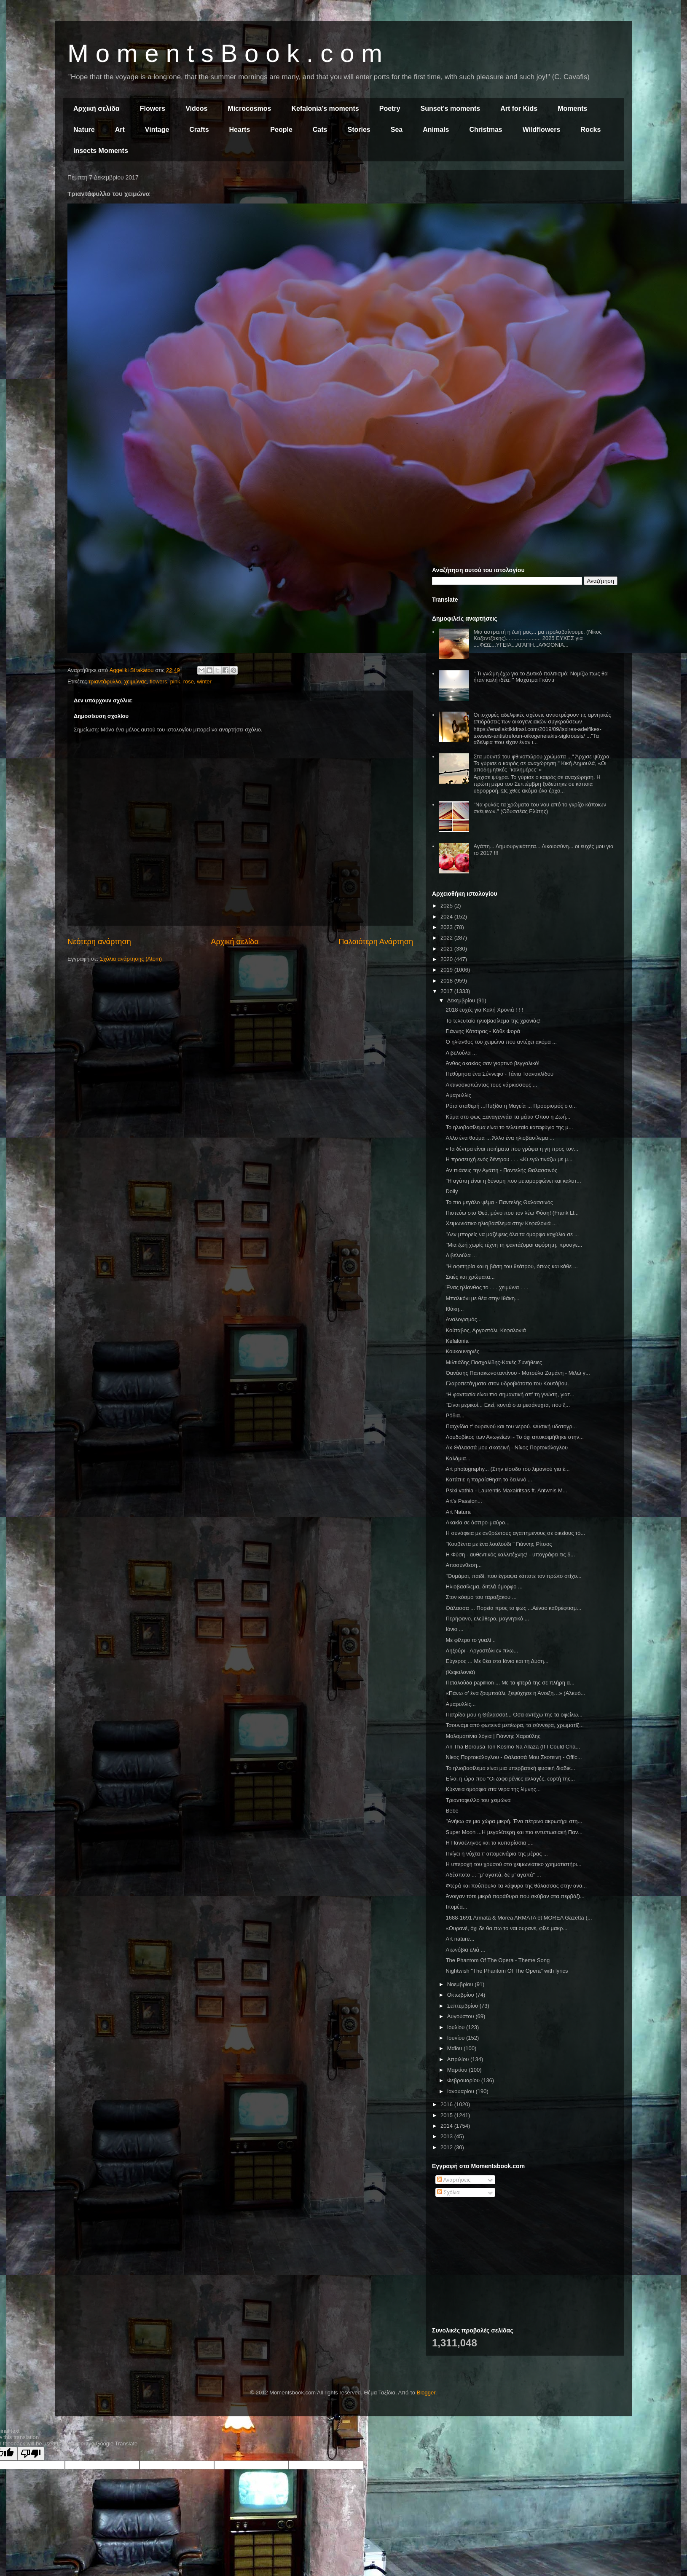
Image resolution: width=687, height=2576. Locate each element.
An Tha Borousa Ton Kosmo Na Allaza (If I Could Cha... (512, 1746)
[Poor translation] (30, 2454)
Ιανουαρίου (461, 2091)
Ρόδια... (454, 1415)
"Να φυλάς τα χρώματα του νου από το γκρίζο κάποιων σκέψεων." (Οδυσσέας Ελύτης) (539, 807)
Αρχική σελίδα (96, 108)
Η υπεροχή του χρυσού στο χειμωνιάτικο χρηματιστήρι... (513, 1864)
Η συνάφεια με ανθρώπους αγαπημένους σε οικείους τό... (515, 1533)
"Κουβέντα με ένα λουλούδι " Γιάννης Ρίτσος (498, 1544)
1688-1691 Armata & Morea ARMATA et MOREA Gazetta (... (518, 1918)
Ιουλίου (456, 2027)
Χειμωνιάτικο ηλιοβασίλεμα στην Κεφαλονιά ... (501, 1223)
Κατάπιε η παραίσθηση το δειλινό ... (488, 1479)
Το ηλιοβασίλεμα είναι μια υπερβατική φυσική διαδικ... (510, 1768)
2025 (447, 905)
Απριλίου (458, 2059)
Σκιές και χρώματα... (469, 1277)
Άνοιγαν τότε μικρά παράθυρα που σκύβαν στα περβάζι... (514, 1896)
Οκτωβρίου (461, 1995)
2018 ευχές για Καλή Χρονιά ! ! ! (484, 1010)
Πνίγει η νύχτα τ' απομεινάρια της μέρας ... (496, 1853)
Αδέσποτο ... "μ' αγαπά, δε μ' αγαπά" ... (493, 1875)
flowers (158, 681)
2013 (447, 2136)
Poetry (389, 108)
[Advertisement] (524, 235)
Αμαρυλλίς (458, 1095)
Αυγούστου (461, 2016)
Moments (572, 108)
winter (204, 681)
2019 (447, 970)
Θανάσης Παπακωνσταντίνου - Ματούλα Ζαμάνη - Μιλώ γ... (517, 1373)
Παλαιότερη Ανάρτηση (375, 941)
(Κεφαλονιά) (460, 1672)
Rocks (590, 129)
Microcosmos (249, 108)
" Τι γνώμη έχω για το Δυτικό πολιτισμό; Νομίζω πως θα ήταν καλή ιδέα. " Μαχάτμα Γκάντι (540, 676)
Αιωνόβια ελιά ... (465, 1950)
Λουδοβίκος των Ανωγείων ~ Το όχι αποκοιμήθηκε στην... (514, 1437)
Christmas (485, 129)
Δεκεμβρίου (462, 1000)
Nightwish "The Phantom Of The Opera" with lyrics (506, 1971)
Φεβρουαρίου (464, 2080)
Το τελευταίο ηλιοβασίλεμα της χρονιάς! (492, 1021)
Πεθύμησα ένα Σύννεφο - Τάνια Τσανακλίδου (499, 1074)
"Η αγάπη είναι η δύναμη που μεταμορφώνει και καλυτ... (513, 1181)
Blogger (426, 2392)
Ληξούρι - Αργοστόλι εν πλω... (481, 1650)
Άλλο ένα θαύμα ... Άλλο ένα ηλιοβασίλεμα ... (499, 1138)
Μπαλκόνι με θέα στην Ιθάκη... (482, 1298)
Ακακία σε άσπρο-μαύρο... (477, 1522)
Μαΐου (455, 2048)
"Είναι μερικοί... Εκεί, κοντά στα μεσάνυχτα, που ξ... (507, 1405)
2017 (447, 991)
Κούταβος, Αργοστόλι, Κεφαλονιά (485, 1330)
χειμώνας (135, 681)
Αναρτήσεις (454, 2180)
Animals (436, 129)
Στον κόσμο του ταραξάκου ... (480, 1597)
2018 (447, 980)
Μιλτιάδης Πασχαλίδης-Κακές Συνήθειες (493, 1362)
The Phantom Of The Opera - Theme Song (497, 1960)
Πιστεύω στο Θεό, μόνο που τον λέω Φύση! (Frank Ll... (512, 1213)
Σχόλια (448, 2192)
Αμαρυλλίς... (460, 1704)
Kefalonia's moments (325, 108)
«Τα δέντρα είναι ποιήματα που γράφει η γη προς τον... (511, 1149)
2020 (447, 959)
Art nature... (459, 1939)
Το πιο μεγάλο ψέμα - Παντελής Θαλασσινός (499, 1202)
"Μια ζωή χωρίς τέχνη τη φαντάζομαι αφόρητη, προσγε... (513, 1245)
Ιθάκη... (454, 1309)
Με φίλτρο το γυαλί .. (470, 1640)
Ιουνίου (456, 2038)
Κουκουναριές (462, 1351)
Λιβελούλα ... (461, 1053)
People (281, 129)
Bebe (451, 1810)
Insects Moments (100, 150)
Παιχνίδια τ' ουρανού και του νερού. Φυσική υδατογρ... (511, 1426)
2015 (447, 2115)
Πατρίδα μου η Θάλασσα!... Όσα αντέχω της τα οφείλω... (513, 1714)
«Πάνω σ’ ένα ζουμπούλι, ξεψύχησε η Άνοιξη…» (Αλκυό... (515, 1693)
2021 (447, 948)
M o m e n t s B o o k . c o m (224, 53)
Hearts (239, 129)
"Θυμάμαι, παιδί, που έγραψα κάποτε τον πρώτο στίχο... (513, 1576)
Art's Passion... (463, 1501)
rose (188, 681)
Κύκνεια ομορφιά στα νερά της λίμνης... (492, 1789)
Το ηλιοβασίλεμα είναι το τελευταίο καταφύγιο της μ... (509, 1127)
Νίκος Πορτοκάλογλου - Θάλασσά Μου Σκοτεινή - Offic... (513, 1757)
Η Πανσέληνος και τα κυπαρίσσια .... (489, 1843)
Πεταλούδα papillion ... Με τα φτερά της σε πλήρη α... (509, 1682)
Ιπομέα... (456, 1907)
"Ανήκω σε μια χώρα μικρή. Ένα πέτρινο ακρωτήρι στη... (513, 1821)
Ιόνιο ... (454, 1629)
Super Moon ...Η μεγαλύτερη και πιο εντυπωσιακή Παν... (513, 1832)
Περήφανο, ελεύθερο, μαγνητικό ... (487, 1618)
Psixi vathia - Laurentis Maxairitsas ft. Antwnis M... (506, 1490)
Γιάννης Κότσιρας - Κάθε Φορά (482, 1031)
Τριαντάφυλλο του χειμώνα (477, 1800)
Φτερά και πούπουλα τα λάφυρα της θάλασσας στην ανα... (516, 1885)
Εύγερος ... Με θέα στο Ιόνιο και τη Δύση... (496, 1661)
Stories (359, 129)
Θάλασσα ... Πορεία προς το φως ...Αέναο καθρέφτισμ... (513, 1608)
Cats (320, 129)
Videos (196, 108)
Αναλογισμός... (463, 1319)
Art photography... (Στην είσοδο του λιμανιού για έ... (507, 1469)
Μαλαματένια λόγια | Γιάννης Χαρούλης (492, 1736)
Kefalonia (456, 1341)
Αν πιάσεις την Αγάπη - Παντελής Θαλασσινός (501, 1170)
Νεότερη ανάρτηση (99, 941)
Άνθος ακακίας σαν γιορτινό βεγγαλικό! (492, 1063)
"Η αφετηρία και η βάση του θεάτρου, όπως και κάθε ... (511, 1266)
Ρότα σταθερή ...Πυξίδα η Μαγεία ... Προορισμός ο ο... (511, 1106)
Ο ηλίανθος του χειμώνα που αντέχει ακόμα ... (501, 1042)
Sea (397, 129)
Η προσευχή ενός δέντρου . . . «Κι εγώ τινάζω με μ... (508, 1159)
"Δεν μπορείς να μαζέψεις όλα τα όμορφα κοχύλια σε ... (512, 1234)
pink (175, 681)
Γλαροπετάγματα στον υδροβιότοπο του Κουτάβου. (507, 1383)
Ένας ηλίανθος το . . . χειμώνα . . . (486, 1287)
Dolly (451, 1191)
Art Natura (457, 1512)
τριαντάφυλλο (105, 681)
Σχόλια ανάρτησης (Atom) (131, 959)
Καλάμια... (457, 1458)
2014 (447, 2126)
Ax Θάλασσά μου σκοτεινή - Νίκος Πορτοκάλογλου (506, 1447)
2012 (447, 2147)
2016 (447, 2104)
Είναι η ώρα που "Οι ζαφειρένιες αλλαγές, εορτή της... (510, 1778)
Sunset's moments (450, 108)
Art (120, 129)
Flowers (152, 108)
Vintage (157, 129)
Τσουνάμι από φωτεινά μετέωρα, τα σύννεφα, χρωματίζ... (514, 1725)
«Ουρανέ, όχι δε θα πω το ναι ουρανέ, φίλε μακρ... (506, 1928)
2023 (447, 927)
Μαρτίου (458, 2070)
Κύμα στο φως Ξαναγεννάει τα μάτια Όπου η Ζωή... (507, 1117)
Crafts (199, 129)
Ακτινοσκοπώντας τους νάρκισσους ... (491, 1085)
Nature (84, 129)
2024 (447, 916)
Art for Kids (518, 108)
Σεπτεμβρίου (463, 2006)
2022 (447, 938)
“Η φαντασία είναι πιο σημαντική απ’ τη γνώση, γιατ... (509, 1394)
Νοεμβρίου (461, 1984)
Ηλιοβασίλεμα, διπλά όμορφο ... (483, 1586)
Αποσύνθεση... (463, 1565)
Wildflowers (542, 129)
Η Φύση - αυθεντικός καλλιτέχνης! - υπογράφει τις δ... (510, 1554)
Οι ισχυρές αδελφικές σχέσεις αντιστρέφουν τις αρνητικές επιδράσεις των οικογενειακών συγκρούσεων (542, 718)
